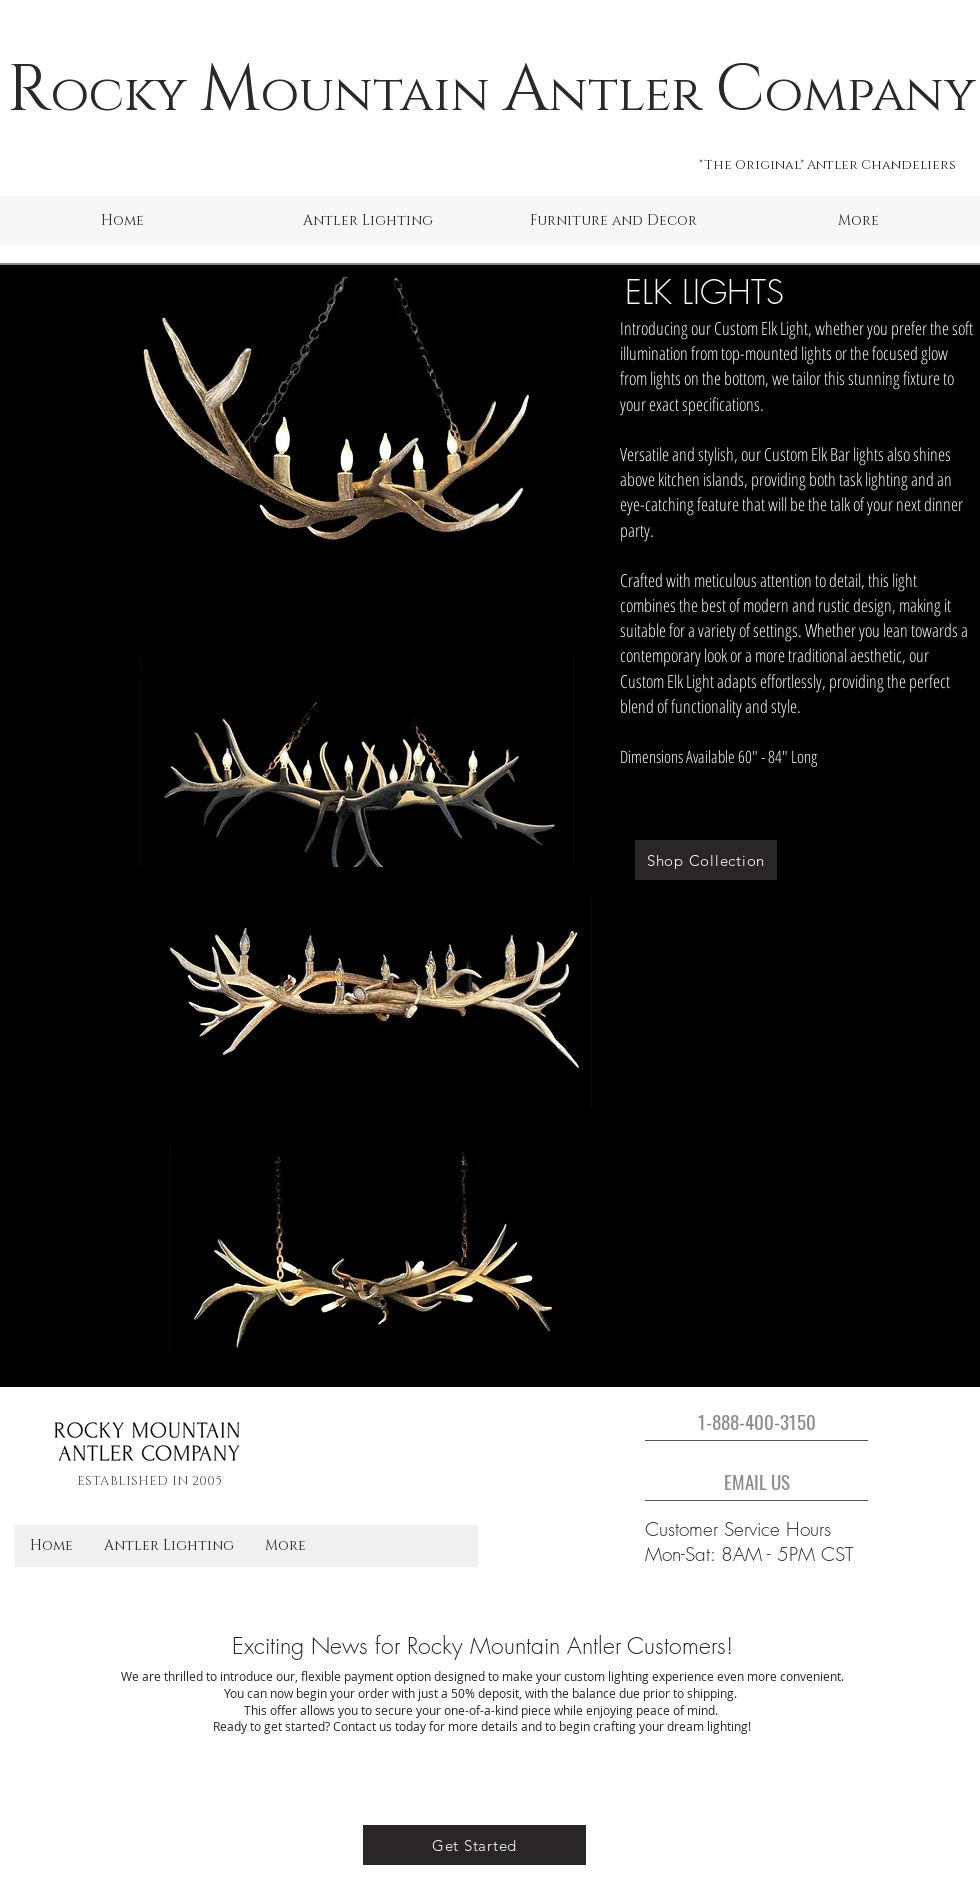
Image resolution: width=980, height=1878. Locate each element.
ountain (375, 95)
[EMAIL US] (756, 1481)
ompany (870, 95)
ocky (119, 95)
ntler (625, 95)
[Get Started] (474, 1845)
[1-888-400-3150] (756, 1421)
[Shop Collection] (706, 860)
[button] (367, 220)
